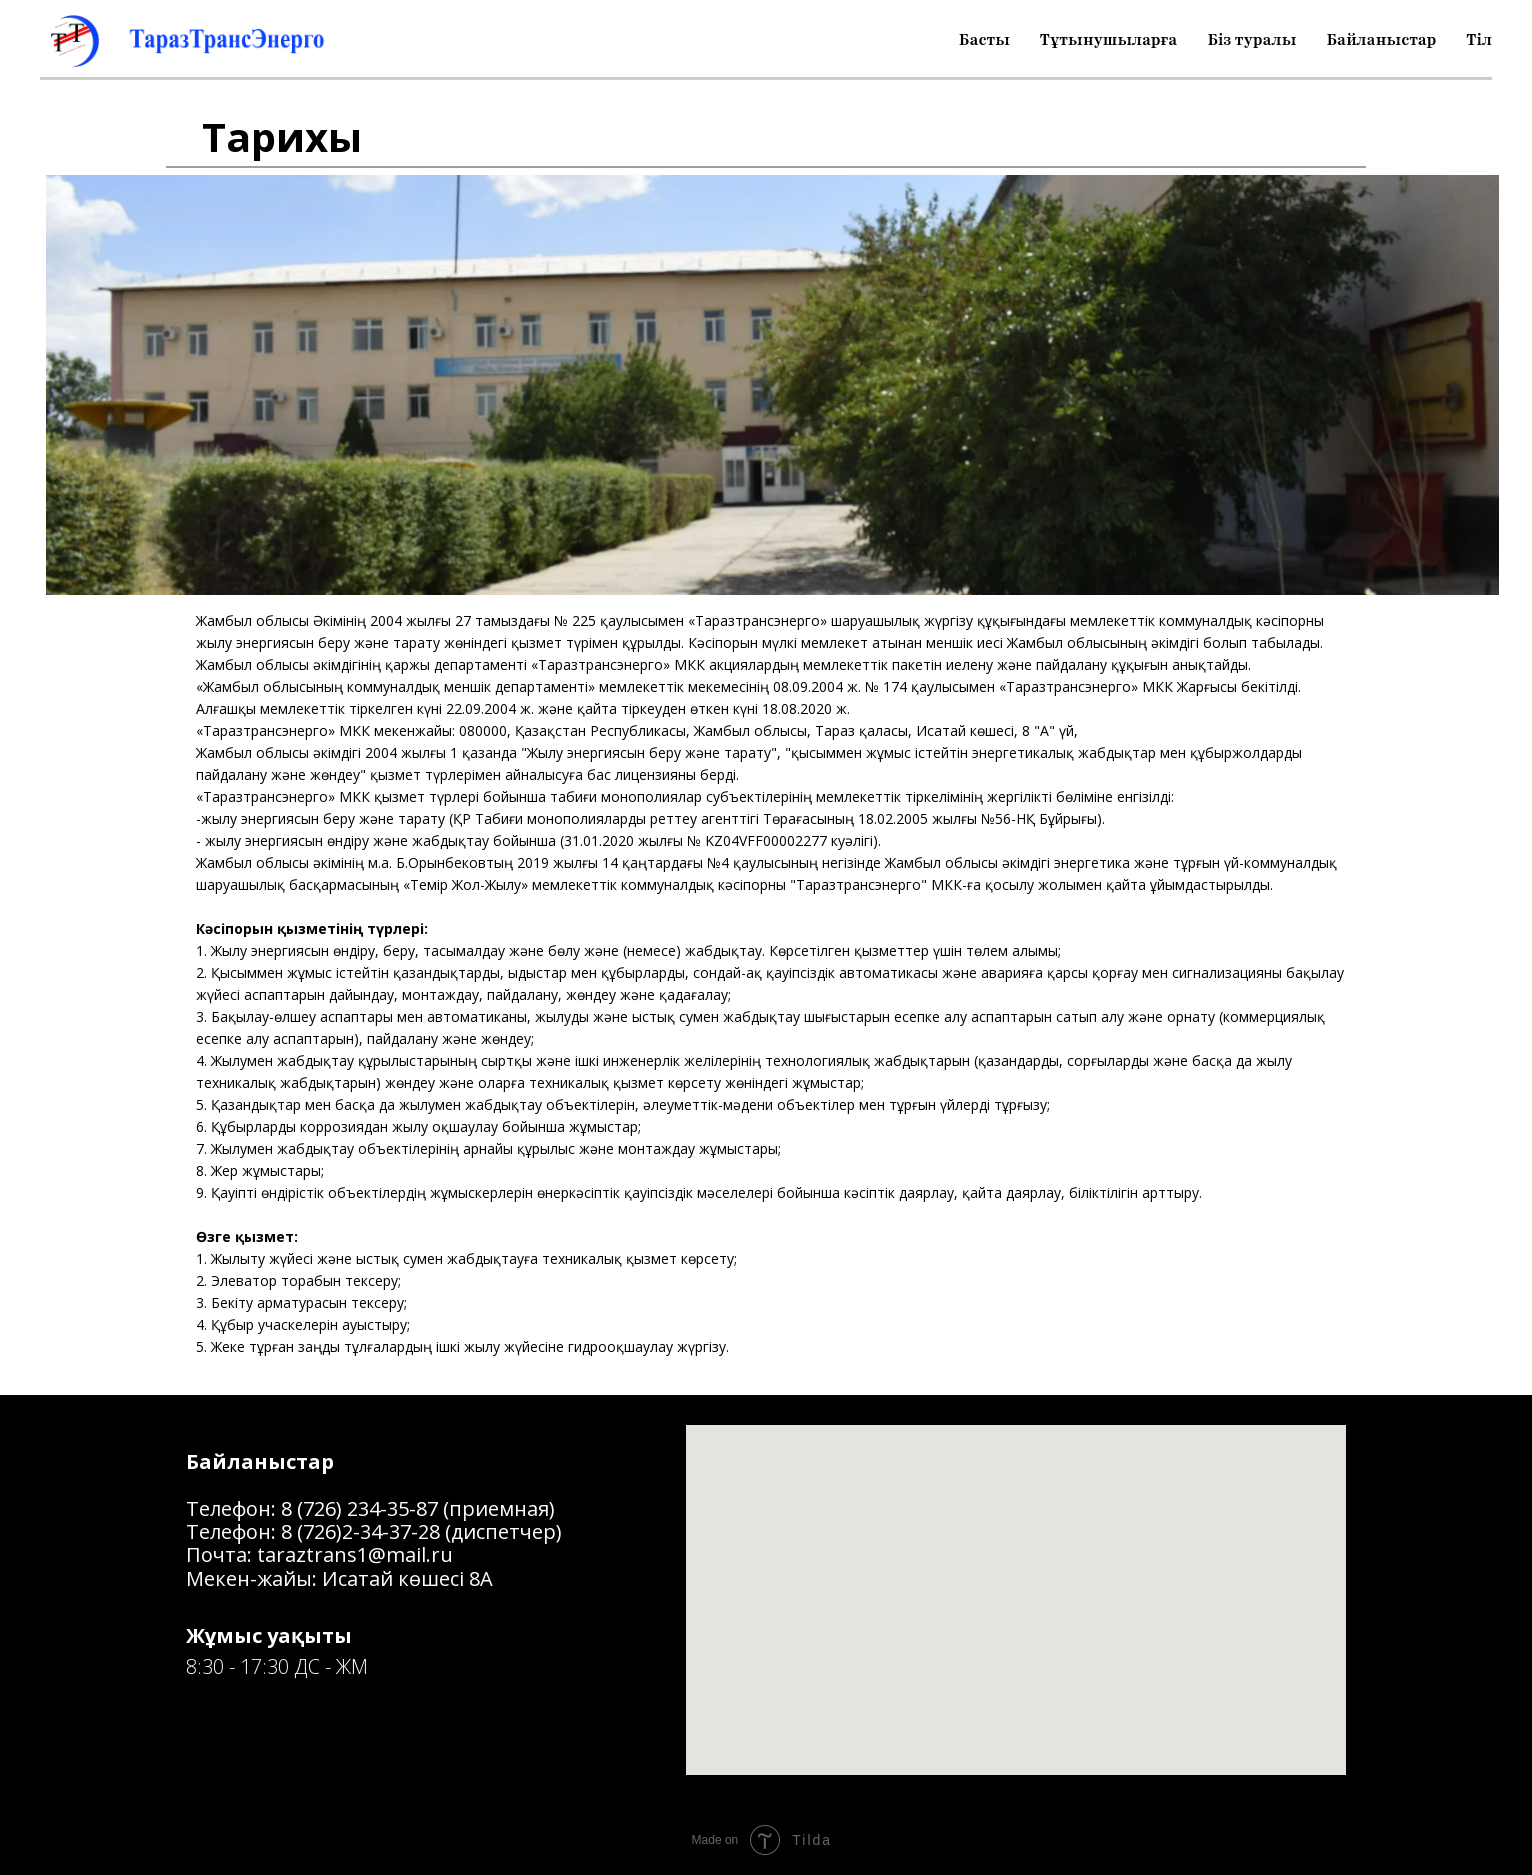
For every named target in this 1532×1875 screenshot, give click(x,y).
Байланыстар (1381, 40)
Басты (984, 40)
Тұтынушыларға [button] (1109, 40)
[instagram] (238, 1731)
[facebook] (202, 1731)
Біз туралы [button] (1251, 40)
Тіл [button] (1479, 40)
